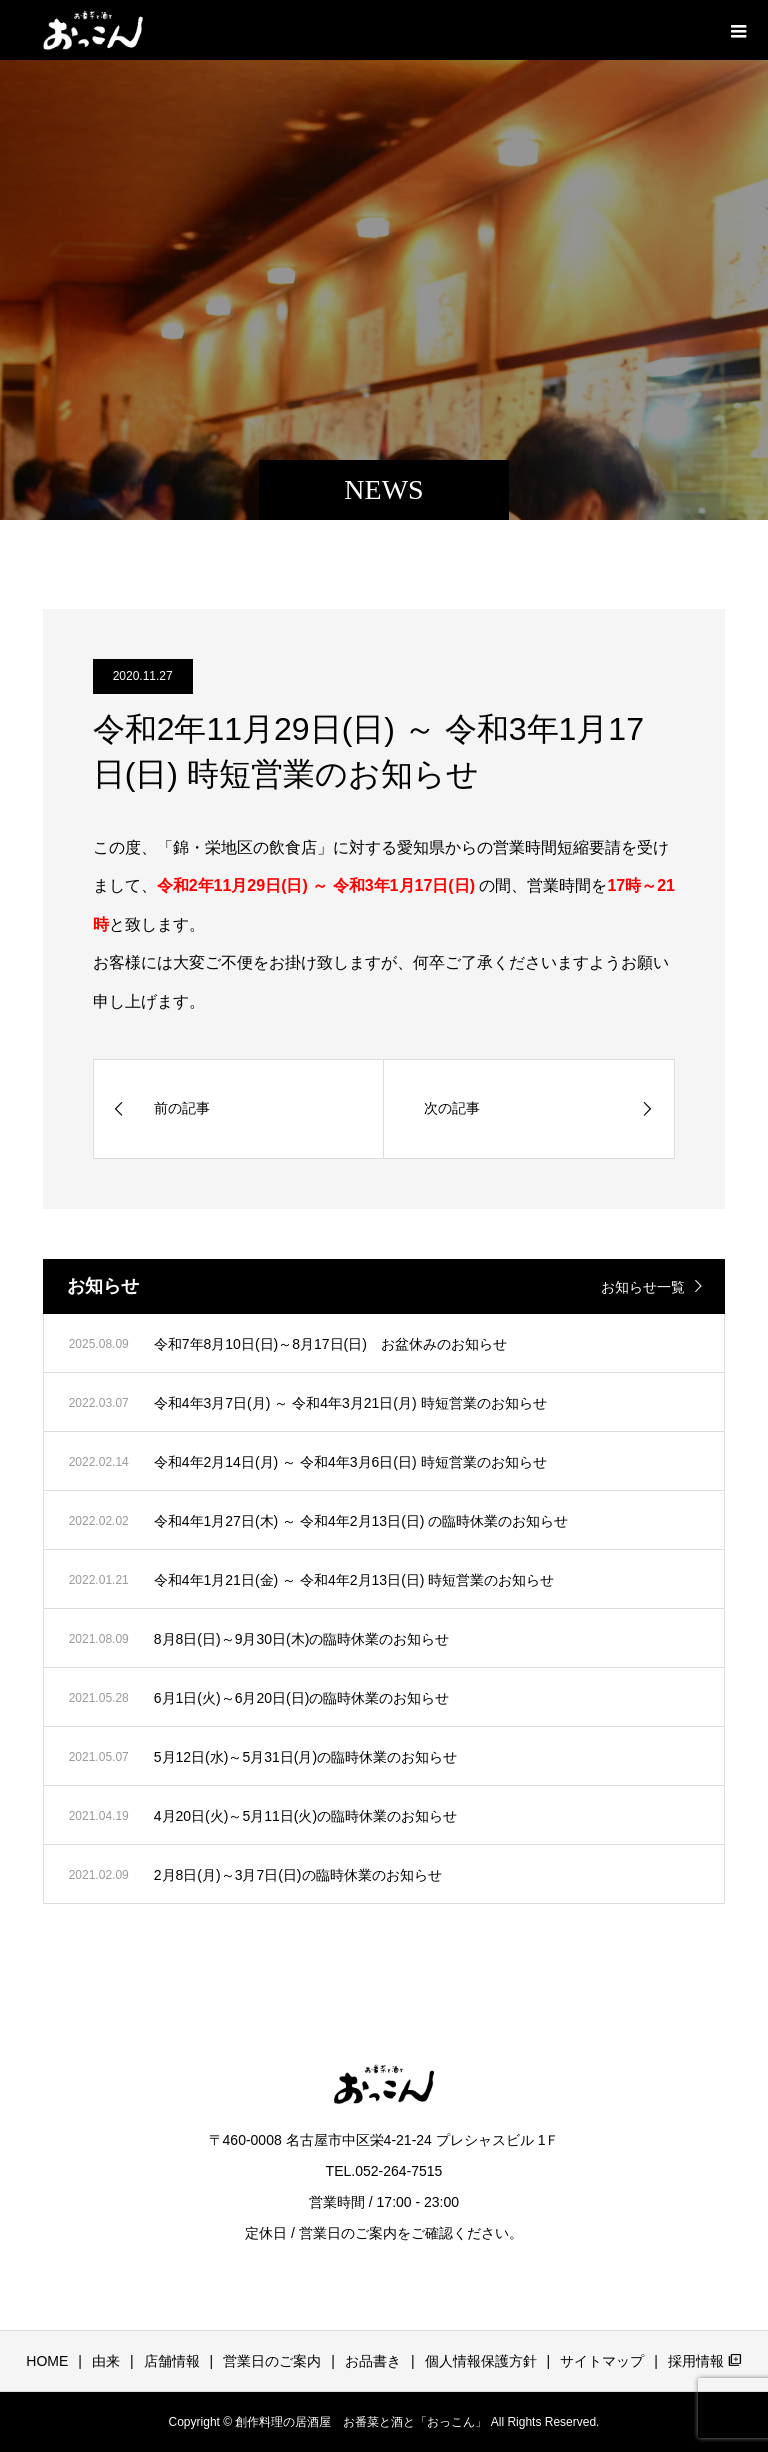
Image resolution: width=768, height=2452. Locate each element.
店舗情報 (172, 2361)
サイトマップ (602, 2361)
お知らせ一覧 (643, 1287)
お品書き (373, 2361)
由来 (106, 2361)
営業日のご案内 (272, 2361)
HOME (47, 2361)
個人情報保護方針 (481, 2361)
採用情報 (705, 2361)
